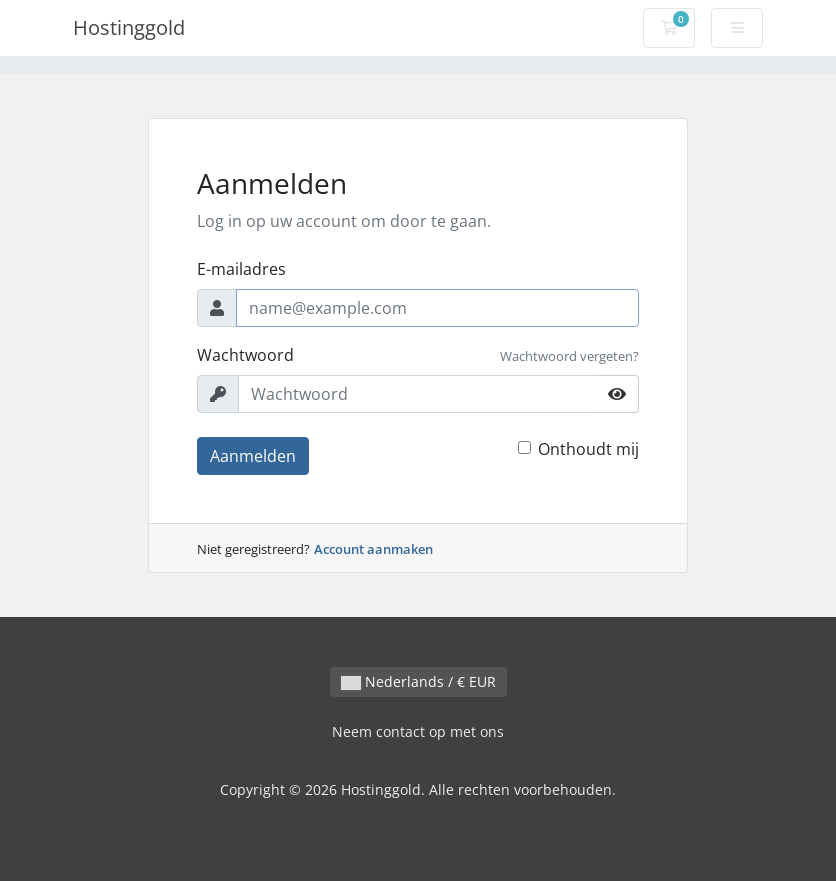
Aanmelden (253, 456)
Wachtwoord (245, 355)
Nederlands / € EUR (418, 681)
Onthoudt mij (588, 449)
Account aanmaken (373, 549)
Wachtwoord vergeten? (569, 356)
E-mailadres (241, 269)
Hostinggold (129, 27)
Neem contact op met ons (418, 731)
